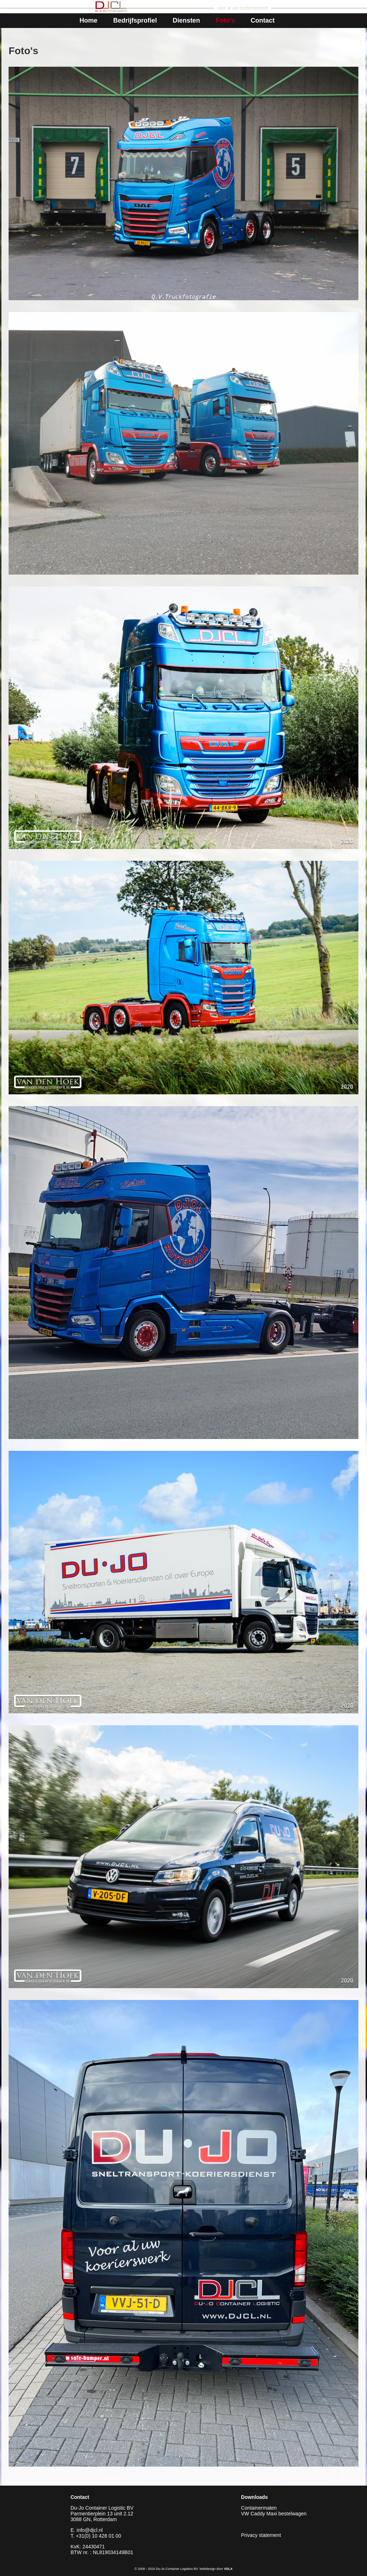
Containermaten (259, 2508)
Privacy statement (261, 2535)
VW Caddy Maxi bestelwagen (274, 2513)
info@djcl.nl (90, 2530)
